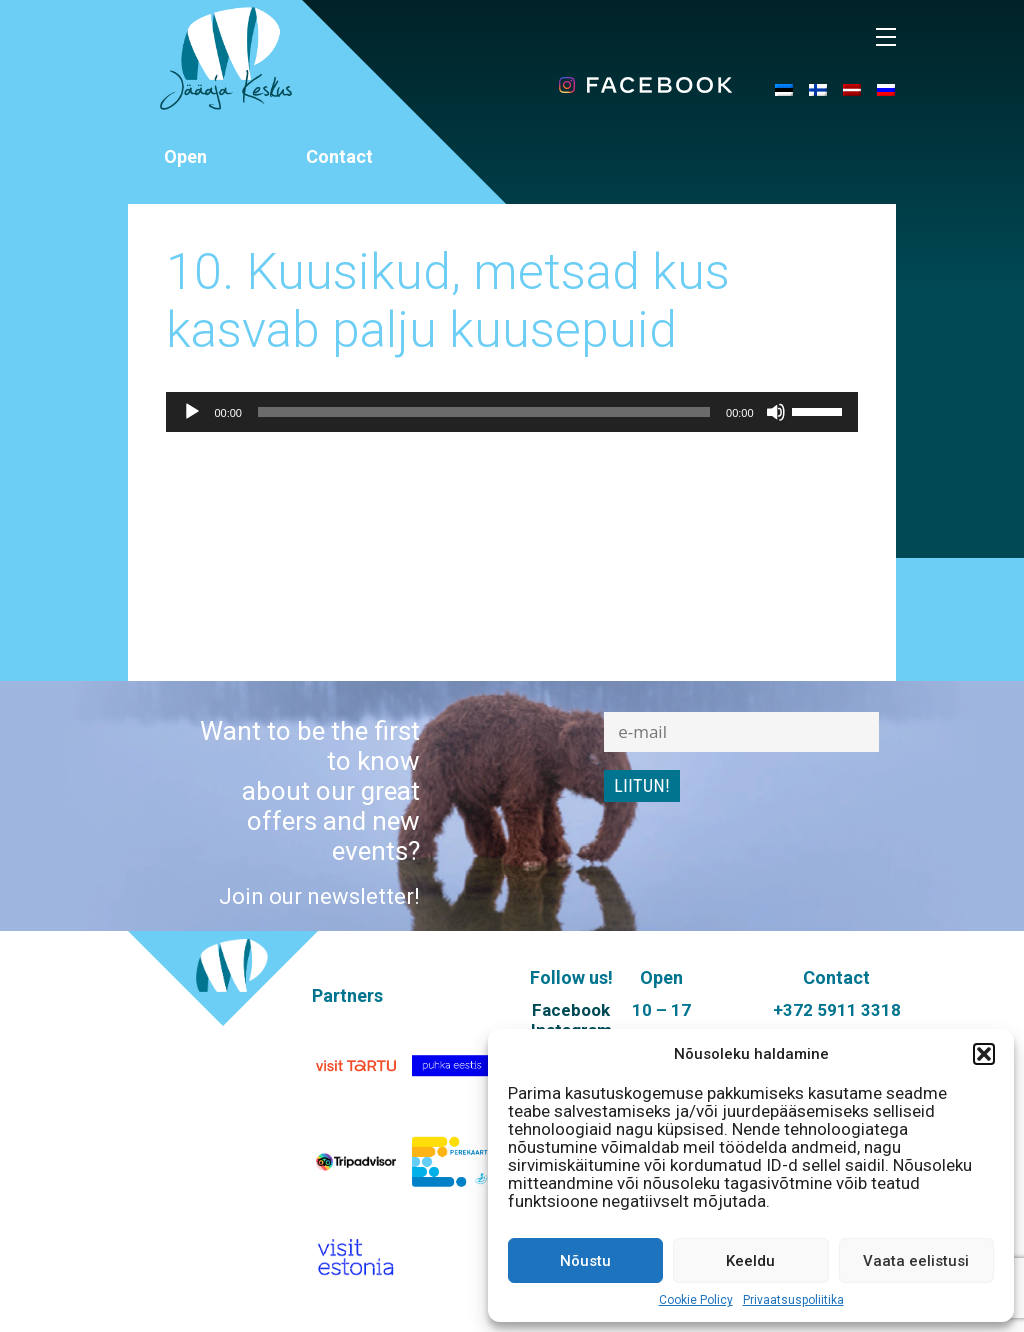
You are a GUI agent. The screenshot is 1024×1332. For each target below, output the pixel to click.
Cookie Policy (696, 1300)
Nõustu (585, 1261)
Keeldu (750, 1261)
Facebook (571, 1010)
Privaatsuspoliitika (793, 1300)
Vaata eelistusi (916, 1261)
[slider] (484, 412)
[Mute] (776, 412)
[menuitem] (784, 89)
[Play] (192, 412)
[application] (511, 412)
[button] (984, 1054)
